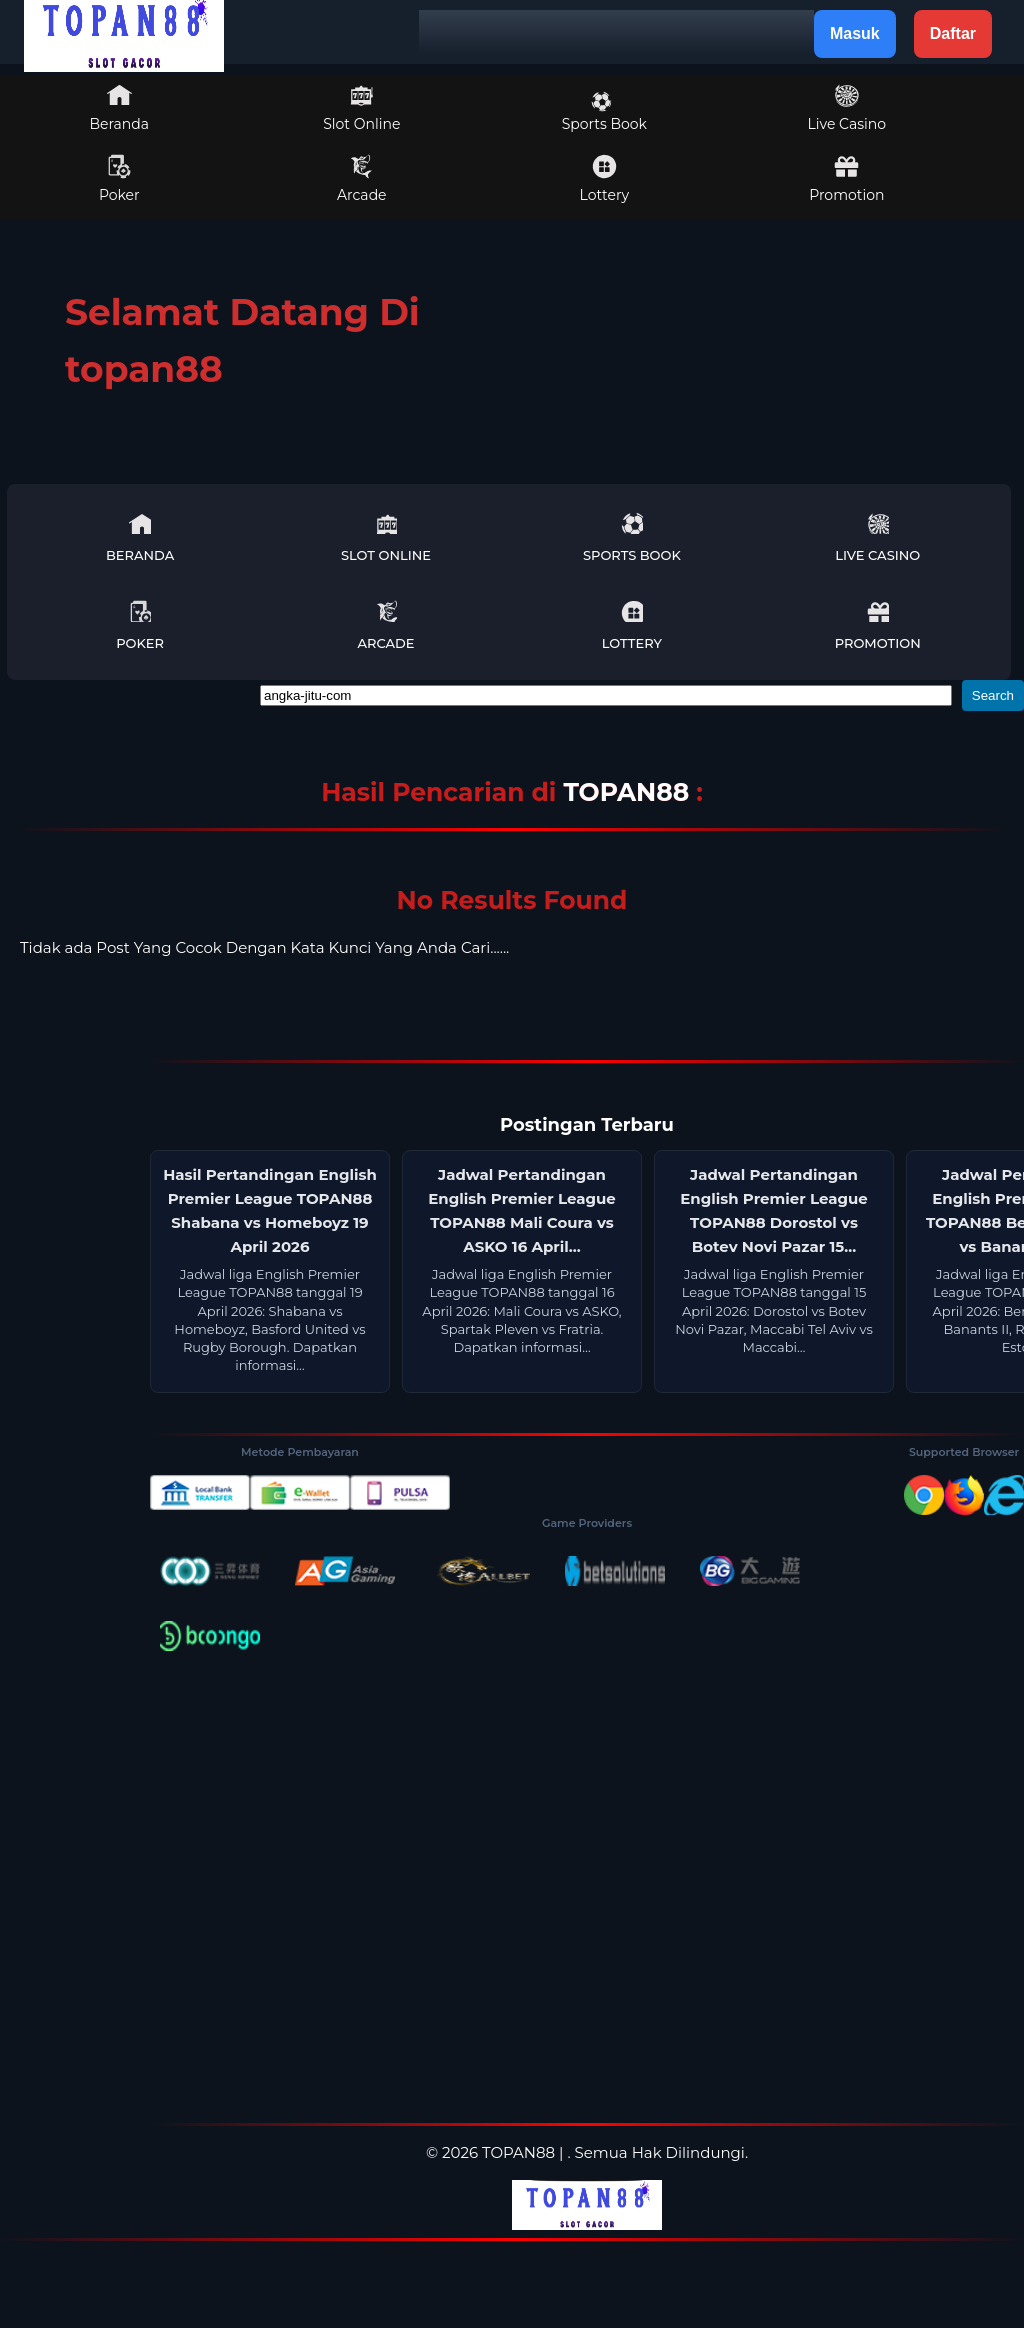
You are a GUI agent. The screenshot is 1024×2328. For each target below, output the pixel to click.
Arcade (362, 179)
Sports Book (604, 112)
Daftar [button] (953, 33)
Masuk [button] (855, 33)
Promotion (846, 179)
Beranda (120, 108)
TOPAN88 (629, 792)
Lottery (604, 179)
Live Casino (847, 108)
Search (993, 695)
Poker (119, 179)
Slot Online (361, 108)
